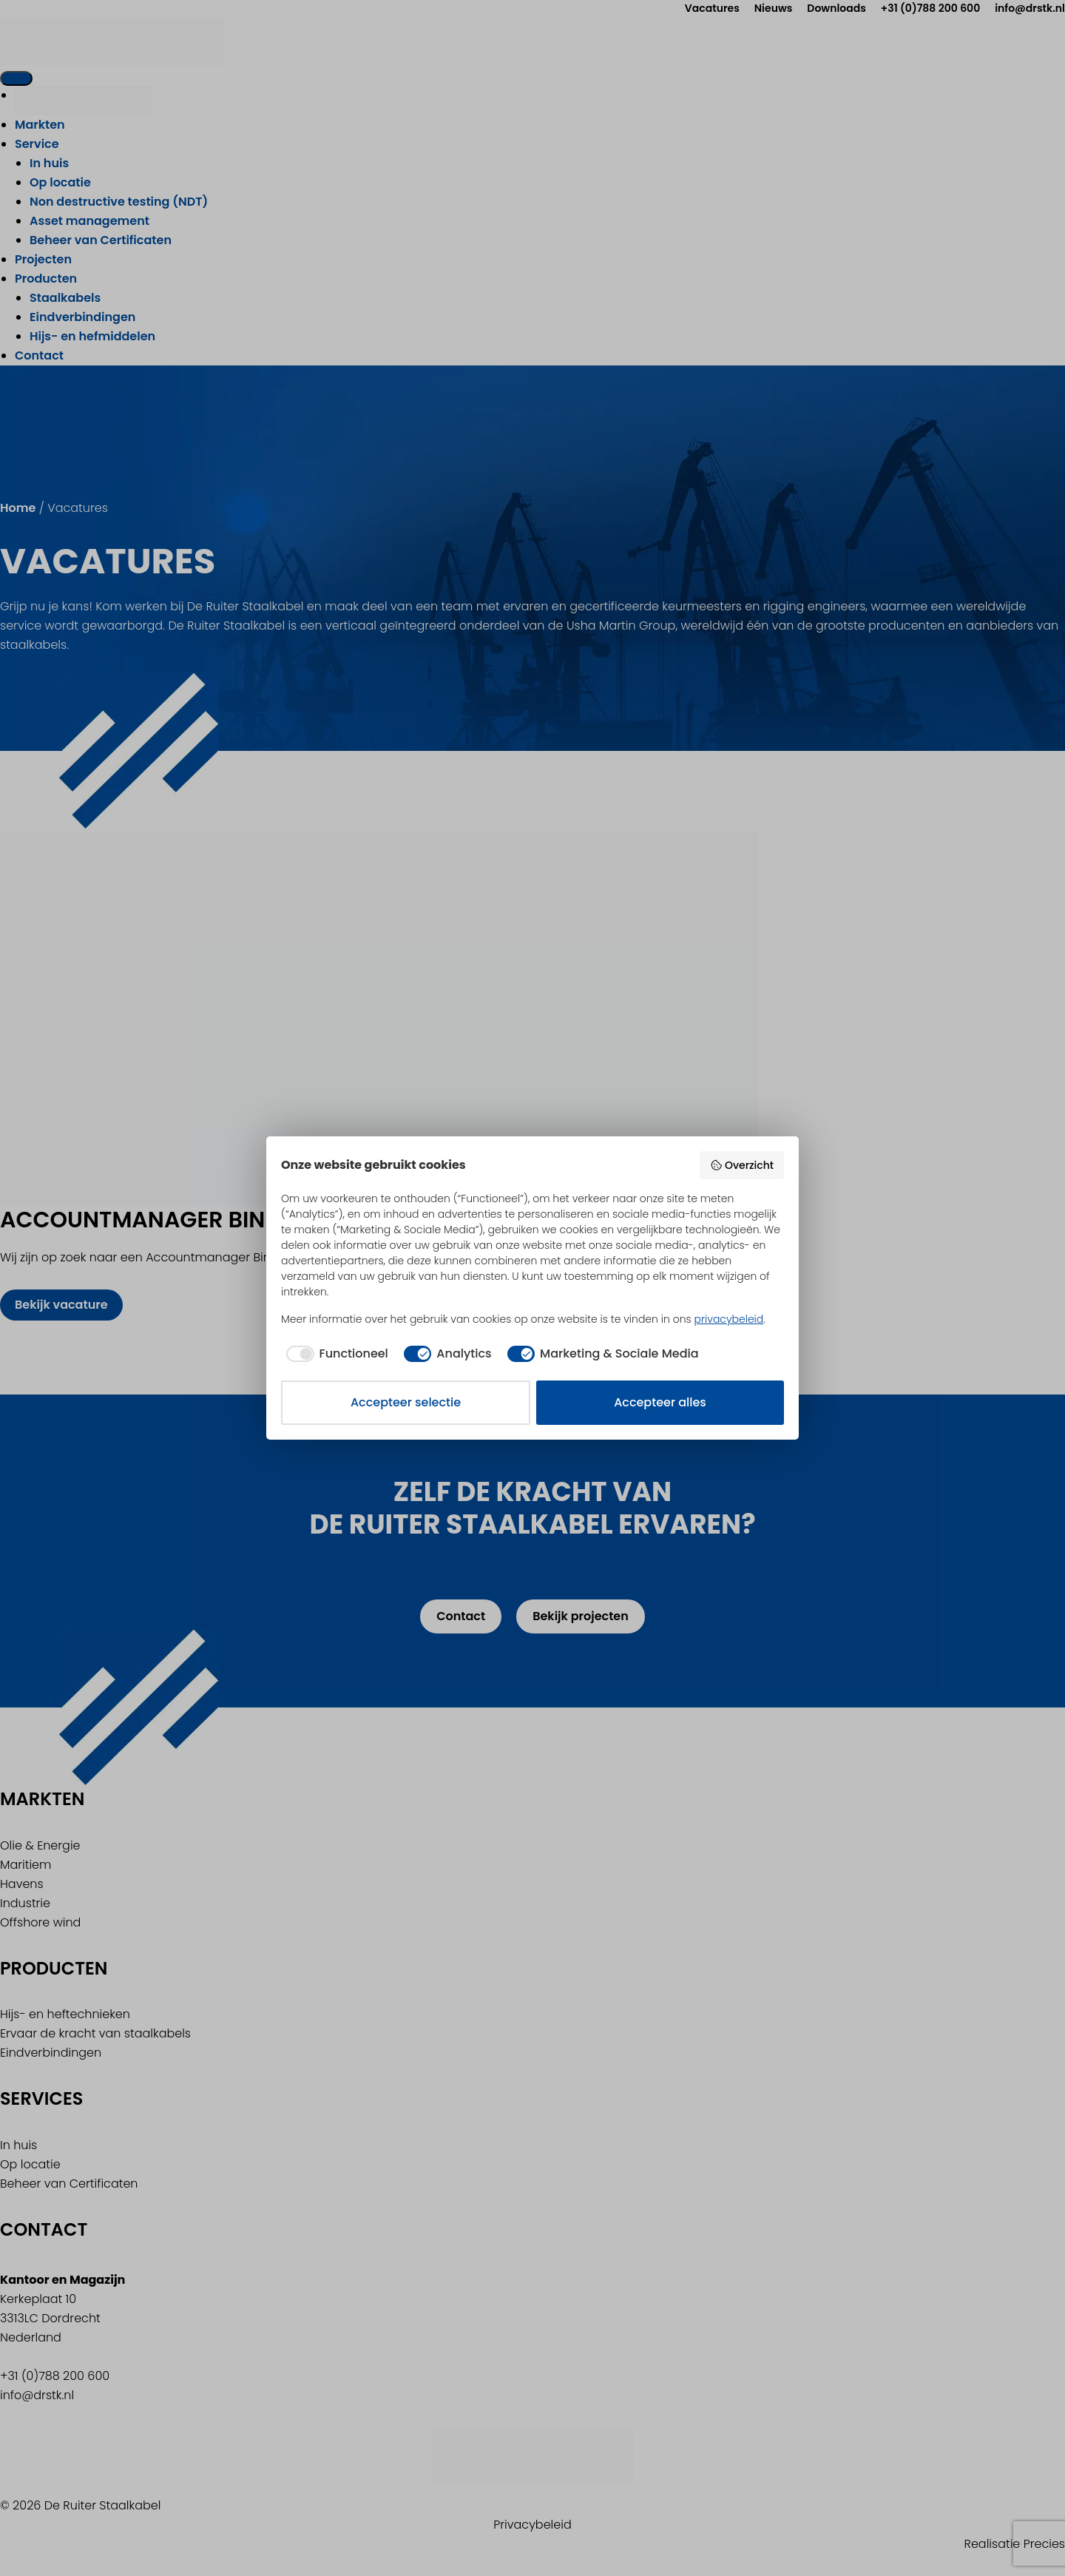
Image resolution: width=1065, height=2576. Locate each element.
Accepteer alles (660, 1402)
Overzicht (742, 1165)
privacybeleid (729, 1319)
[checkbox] (334, 1354)
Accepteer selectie (406, 1402)
